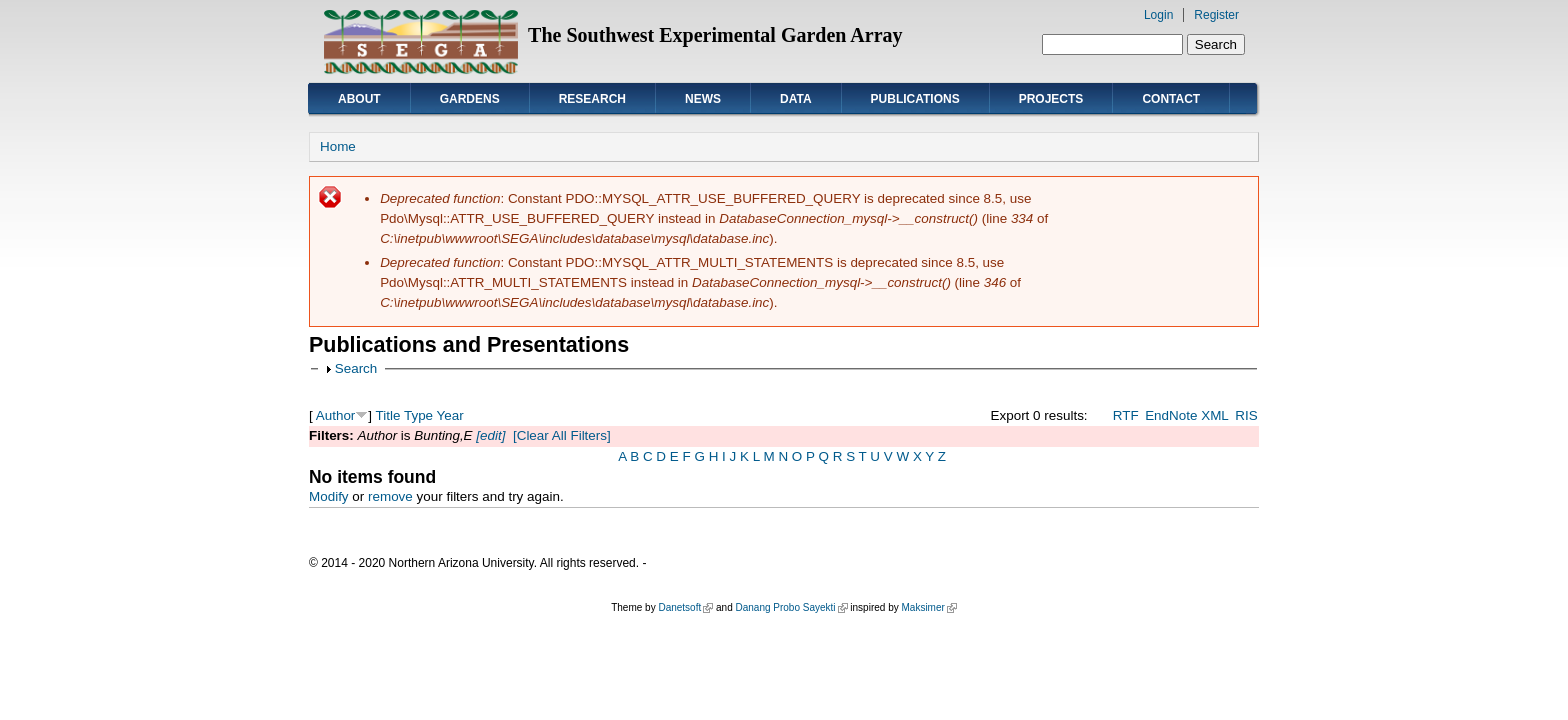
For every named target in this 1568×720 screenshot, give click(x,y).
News (703, 99)
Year (450, 415)
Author (336, 415)
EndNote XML (1187, 415)
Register (1216, 15)
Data (796, 99)
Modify (329, 496)
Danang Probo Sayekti (791, 607)
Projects (1051, 99)
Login (1158, 15)
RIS (1246, 415)
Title (388, 415)
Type (418, 415)
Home (338, 146)
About (359, 99)
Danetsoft (685, 607)
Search (356, 368)
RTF (1126, 415)
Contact (1171, 99)
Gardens (470, 99)
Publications (915, 99)
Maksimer (928, 607)
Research (592, 99)
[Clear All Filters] (562, 435)
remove (390, 496)
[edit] (489, 435)
